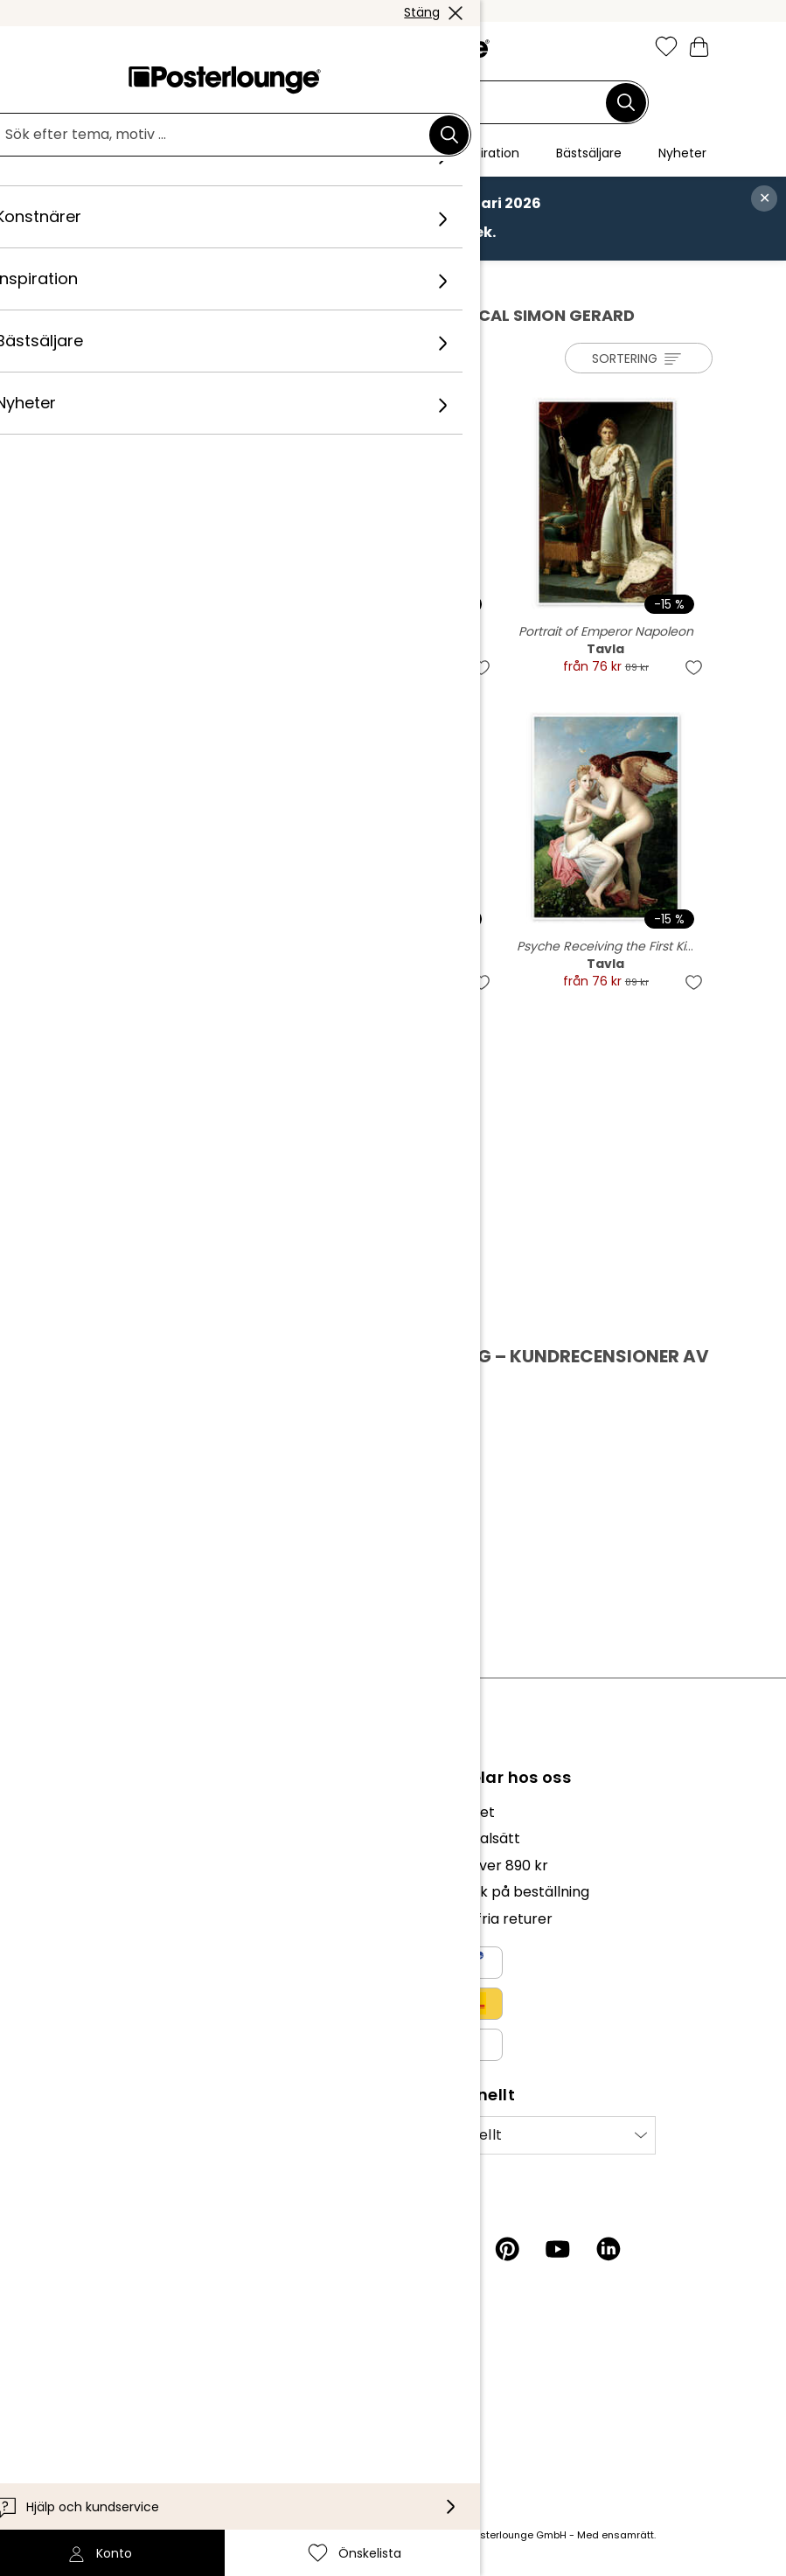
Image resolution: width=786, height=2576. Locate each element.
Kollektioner (111, 1865)
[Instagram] (405, 2249)
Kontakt (97, 2365)
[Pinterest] (507, 2249)
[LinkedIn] (608, 2249)
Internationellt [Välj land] (451, 2135)
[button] (124, 48)
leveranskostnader (296, 2535)
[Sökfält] (383, 103)
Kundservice (112, 2338)
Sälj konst (102, 1936)
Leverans (101, 2391)
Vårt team (106, 1838)
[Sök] (626, 102)
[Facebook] (456, 2249)
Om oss (96, 1812)
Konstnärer (216, 279)
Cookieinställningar (135, 2033)
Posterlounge (123, 279)
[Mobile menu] (86, 48)
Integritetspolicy (127, 2006)
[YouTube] (558, 2249)
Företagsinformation (141, 2060)
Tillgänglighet (116, 2417)
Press (89, 1909)
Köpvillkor (103, 1980)
